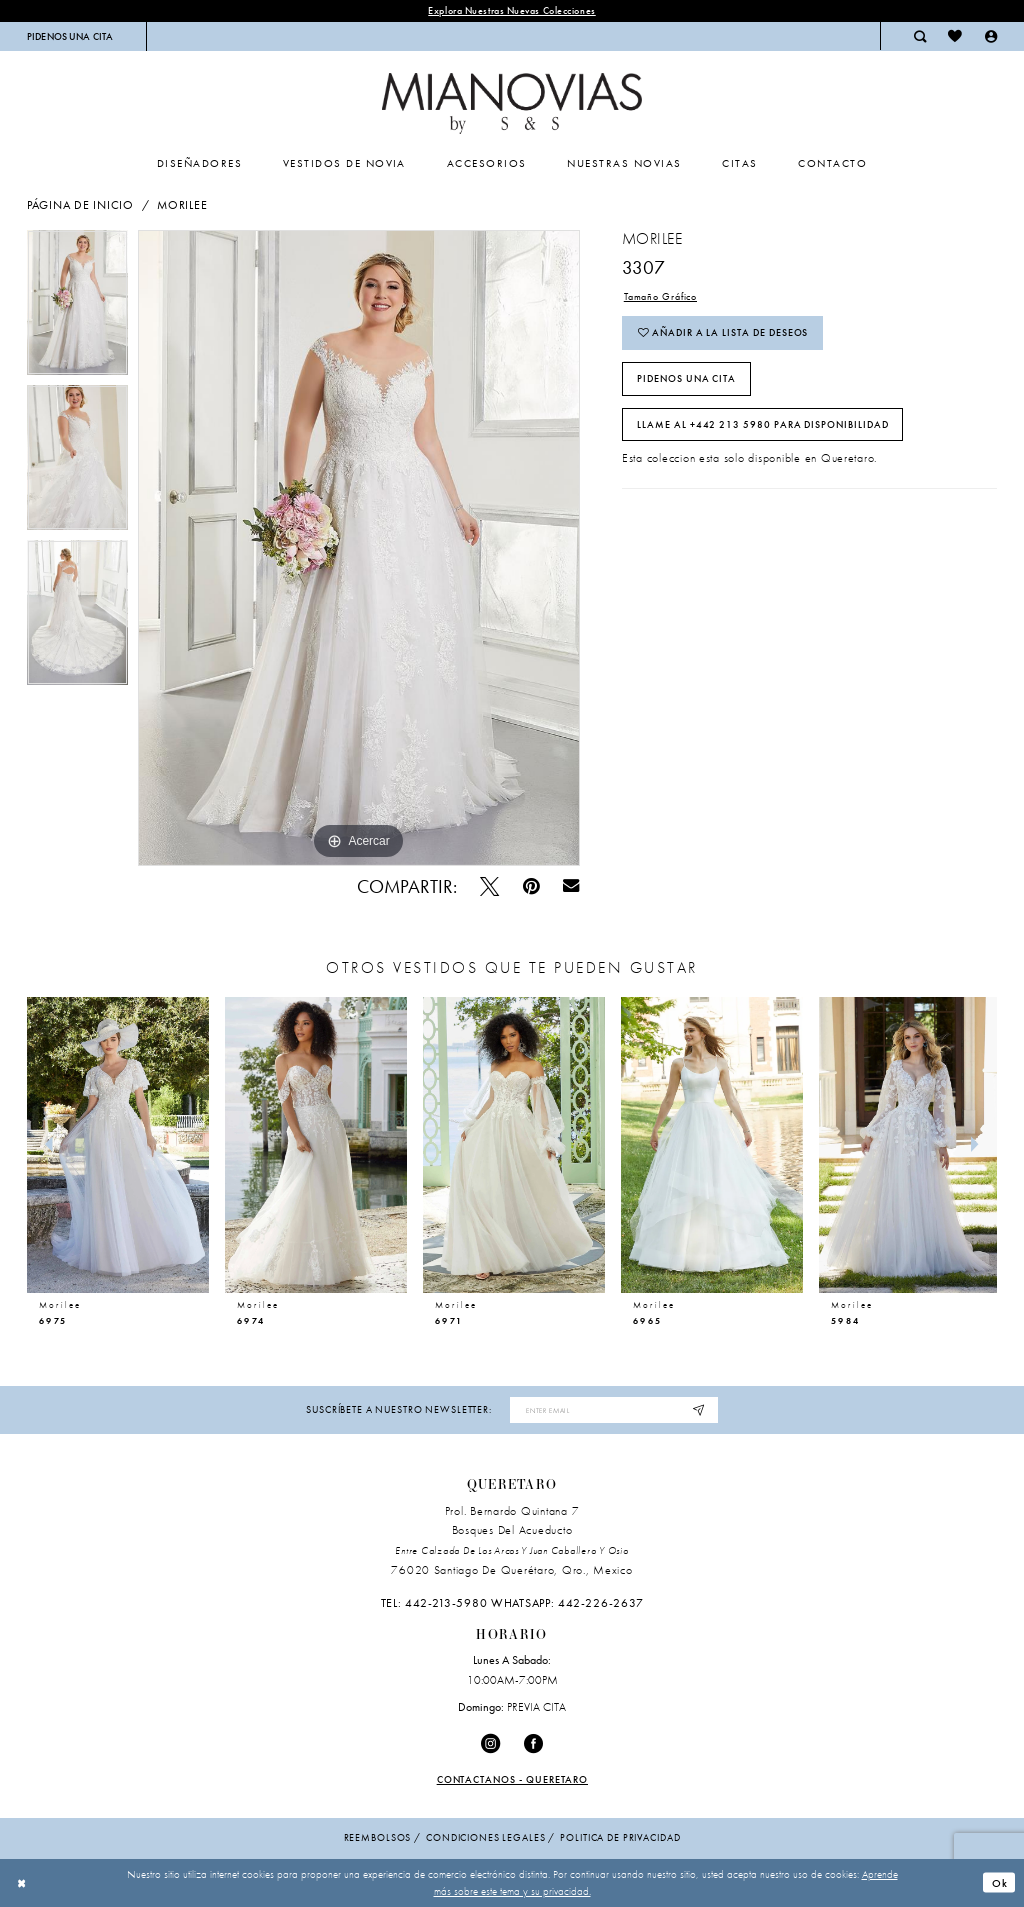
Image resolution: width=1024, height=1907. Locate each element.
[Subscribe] (699, 1410)
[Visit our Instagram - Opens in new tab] (490, 1743)
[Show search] (920, 36)
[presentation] (118, 1144)
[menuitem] (70, 36)
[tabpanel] (77, 307)
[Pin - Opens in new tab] (531, 886)
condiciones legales (485, 1837)
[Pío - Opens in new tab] (489, 886)
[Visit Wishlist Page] (955, 36)
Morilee (182, 205)
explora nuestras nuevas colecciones (511, 10)
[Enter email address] (613, 1410)
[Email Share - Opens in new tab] (571, 886)
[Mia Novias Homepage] (511, 103)
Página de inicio (80, 205)
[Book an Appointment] (70, 36)
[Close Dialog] (22, 1883)
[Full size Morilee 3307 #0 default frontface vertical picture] (359, 548)
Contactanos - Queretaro (513, 1779)
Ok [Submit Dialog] (1000, 1883)
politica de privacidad (620, 1837)
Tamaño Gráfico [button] (660, 297)
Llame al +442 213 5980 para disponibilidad (763, 424)
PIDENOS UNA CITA (686, 378)
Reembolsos (378, 1837)
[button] (991, 36)
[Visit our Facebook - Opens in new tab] (533, 1743)
